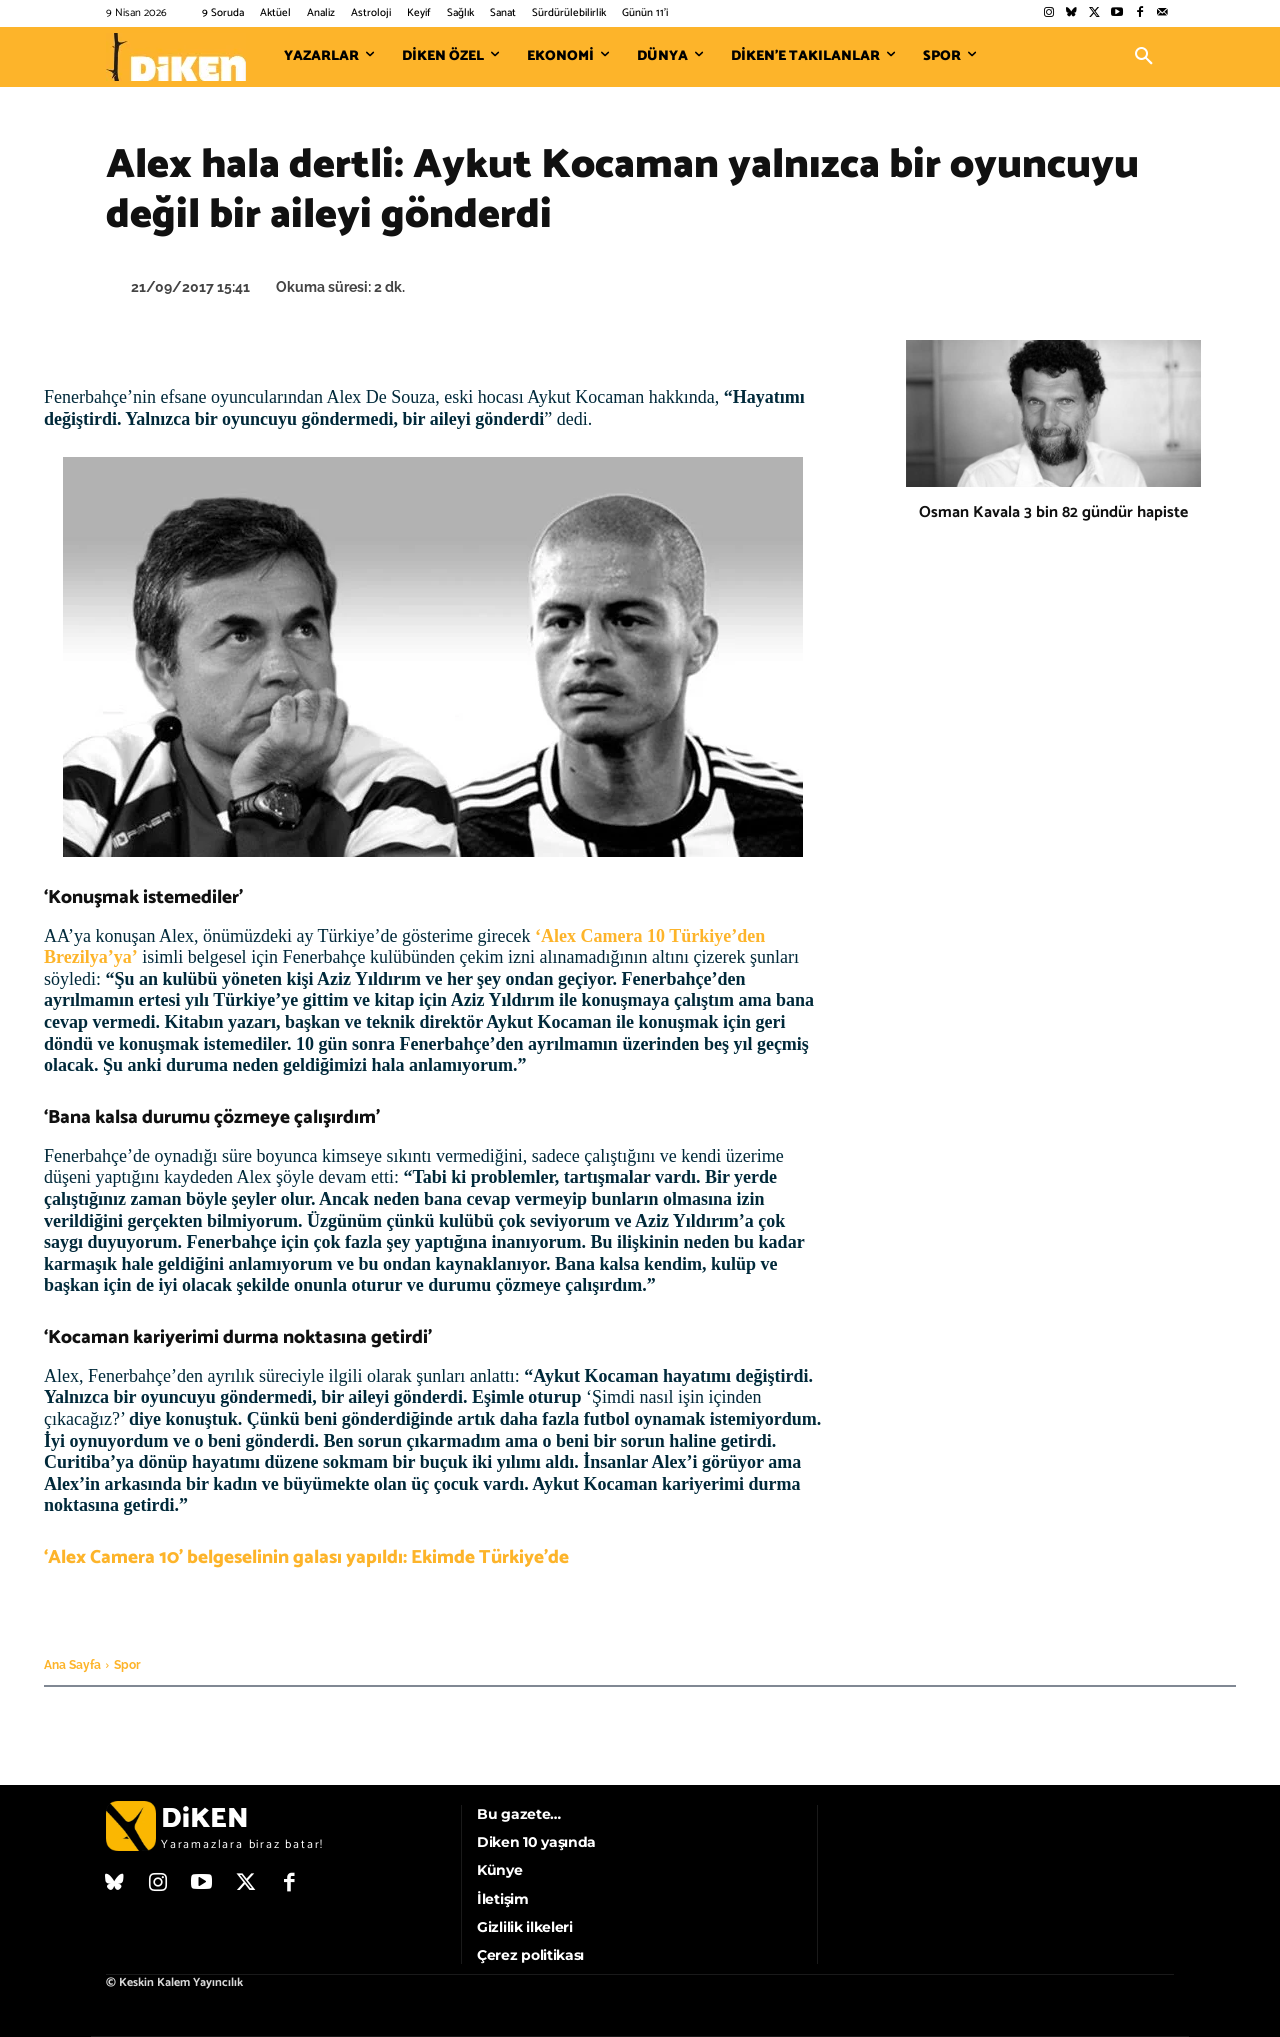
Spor (127, 1665)
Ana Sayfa (72, 1665)
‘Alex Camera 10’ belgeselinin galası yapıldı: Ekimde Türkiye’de (306, 1557)
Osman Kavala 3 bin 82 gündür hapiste (1053, 512)
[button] (1144, 57)
